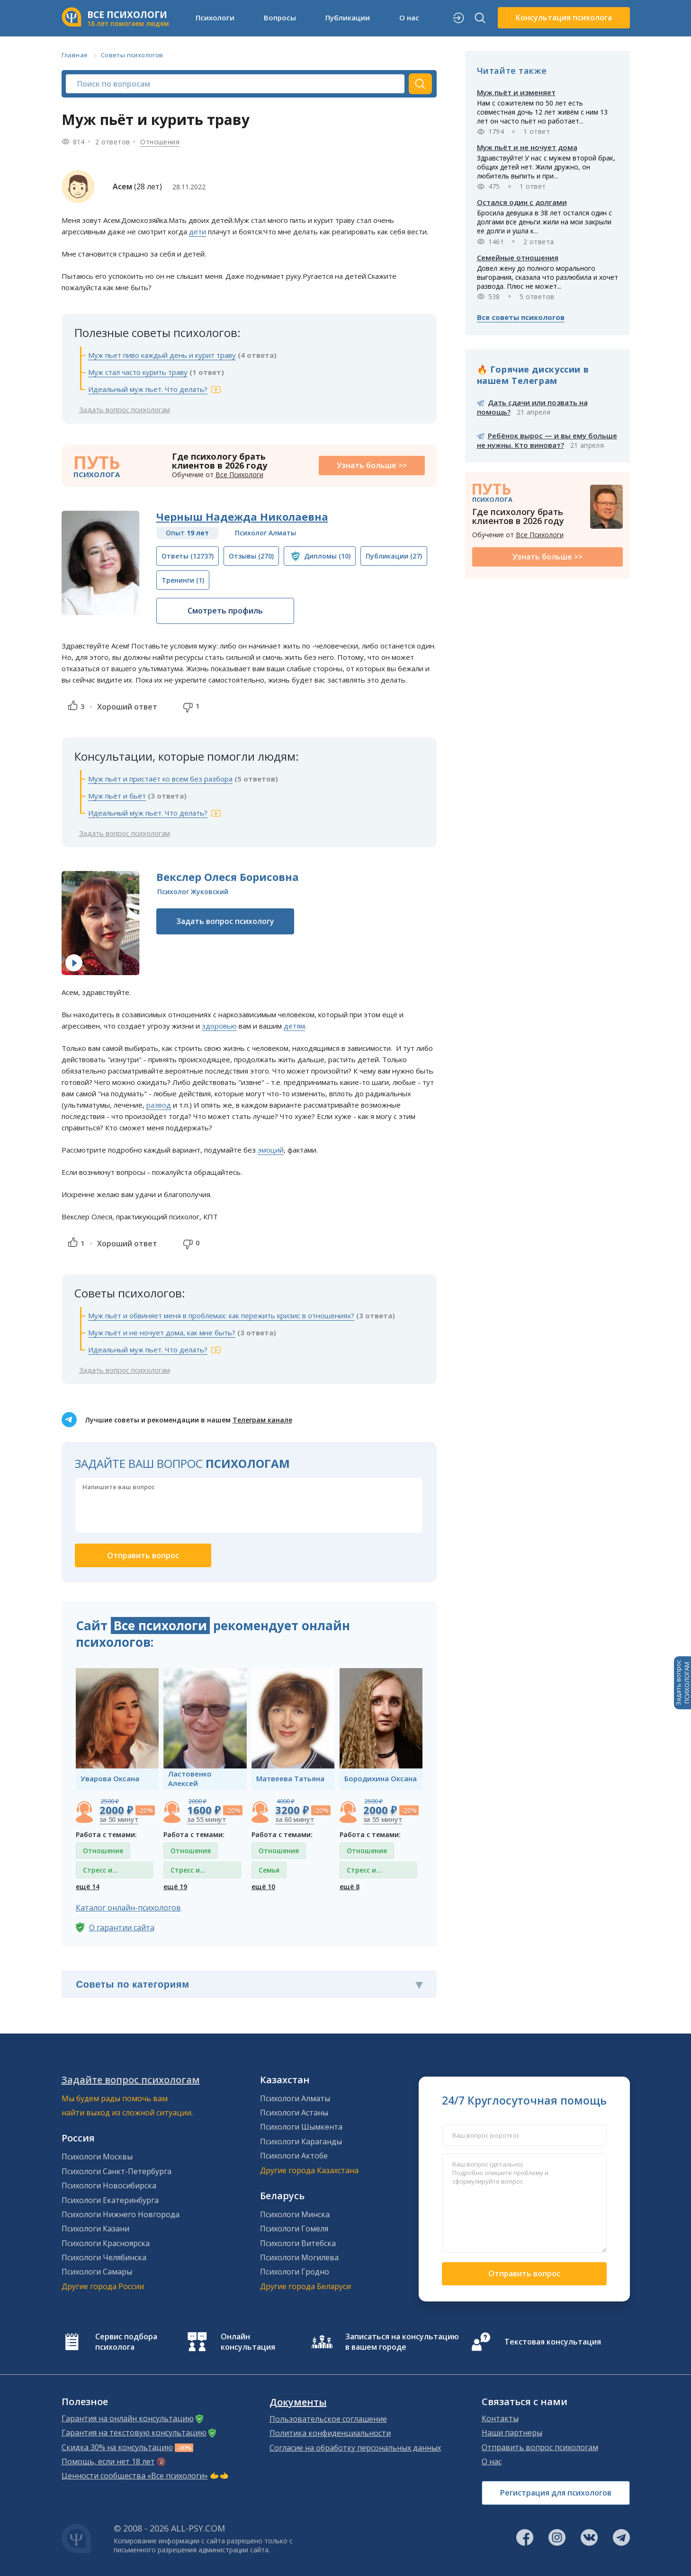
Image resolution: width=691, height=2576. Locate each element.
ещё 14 (87, 1886)
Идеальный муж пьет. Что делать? (147, 389)
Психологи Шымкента (301, 2127)
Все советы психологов (521, 317)
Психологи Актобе (294, 2155)
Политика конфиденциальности (330, 2433)
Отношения (159, 141)
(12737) (188, 555)
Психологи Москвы (97, 2156)
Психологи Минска (295, 2214)
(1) (183, 580)
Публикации (347, 17)
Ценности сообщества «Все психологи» (135, 2475)
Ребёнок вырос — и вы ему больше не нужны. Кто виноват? (547, 440)
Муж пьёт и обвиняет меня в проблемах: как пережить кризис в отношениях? (221, 1315)
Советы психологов (132, 55)
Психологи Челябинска (104, 2257)
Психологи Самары (97, 2271)
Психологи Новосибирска (109, 2185)
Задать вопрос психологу (225, 921)
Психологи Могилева (299, 2257)
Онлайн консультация (248, 2341)
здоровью (219, 1025)
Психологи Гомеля (294, 2228)
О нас (409, 17)
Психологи (215, 17)
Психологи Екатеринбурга (110, 2200)
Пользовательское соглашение (328, 2419)
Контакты (500, 2418)
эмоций (271, 1150)
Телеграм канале (262, 1419)
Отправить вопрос (524, 2273)
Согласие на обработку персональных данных (355, 2448)
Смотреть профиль (225, 610)
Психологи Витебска (298, 2243)
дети (197, 231)
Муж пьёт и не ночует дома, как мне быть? (161, 1332)
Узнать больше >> (372, 465)
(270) (251, 555)
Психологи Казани (95, 2228)
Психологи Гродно (294, 2271)
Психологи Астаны (294, 2112)
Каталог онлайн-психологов (128, 1907)
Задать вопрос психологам (124, 409)
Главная (75, 55)
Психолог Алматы (265, 532)
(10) (327, 555)
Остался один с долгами (522, 202)
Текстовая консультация (552, 2341)
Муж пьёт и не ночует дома (527, 147)
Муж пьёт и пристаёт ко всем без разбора (160, 778)
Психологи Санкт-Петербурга (116, 2171)
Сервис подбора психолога (126, 2341)
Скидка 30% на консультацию (117, 2447)
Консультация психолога (564, 17)
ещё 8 (349, 1886)
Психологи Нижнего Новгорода (120, 2214)
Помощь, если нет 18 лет (108, 2461)
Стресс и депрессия (100, 1871)
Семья (269, 1869)
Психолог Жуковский (192, 891)
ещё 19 (175, 1886)
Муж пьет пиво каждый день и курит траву (162, 355)
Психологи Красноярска (106, 2243)
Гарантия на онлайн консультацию (128, 2418)
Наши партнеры (512, 2432)
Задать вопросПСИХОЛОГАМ (682, 1682)
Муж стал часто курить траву (138, 372)
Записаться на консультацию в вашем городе (402, 2341)
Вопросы (280, 17)
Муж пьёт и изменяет (516, 92)
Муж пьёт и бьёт (117, 795)
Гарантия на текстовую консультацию (134, 2432)
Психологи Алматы (295, 2098)
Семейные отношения (517, 257)
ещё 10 (263, 1886)
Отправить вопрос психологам (540, 2447)
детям (294, 1025)
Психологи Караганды (301, 2141)
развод (158, 1105)
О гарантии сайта (121, 1927)
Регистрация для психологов (555, 2492)
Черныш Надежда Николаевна (242, 516)
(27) (394, 555)
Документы (298, 2402)
